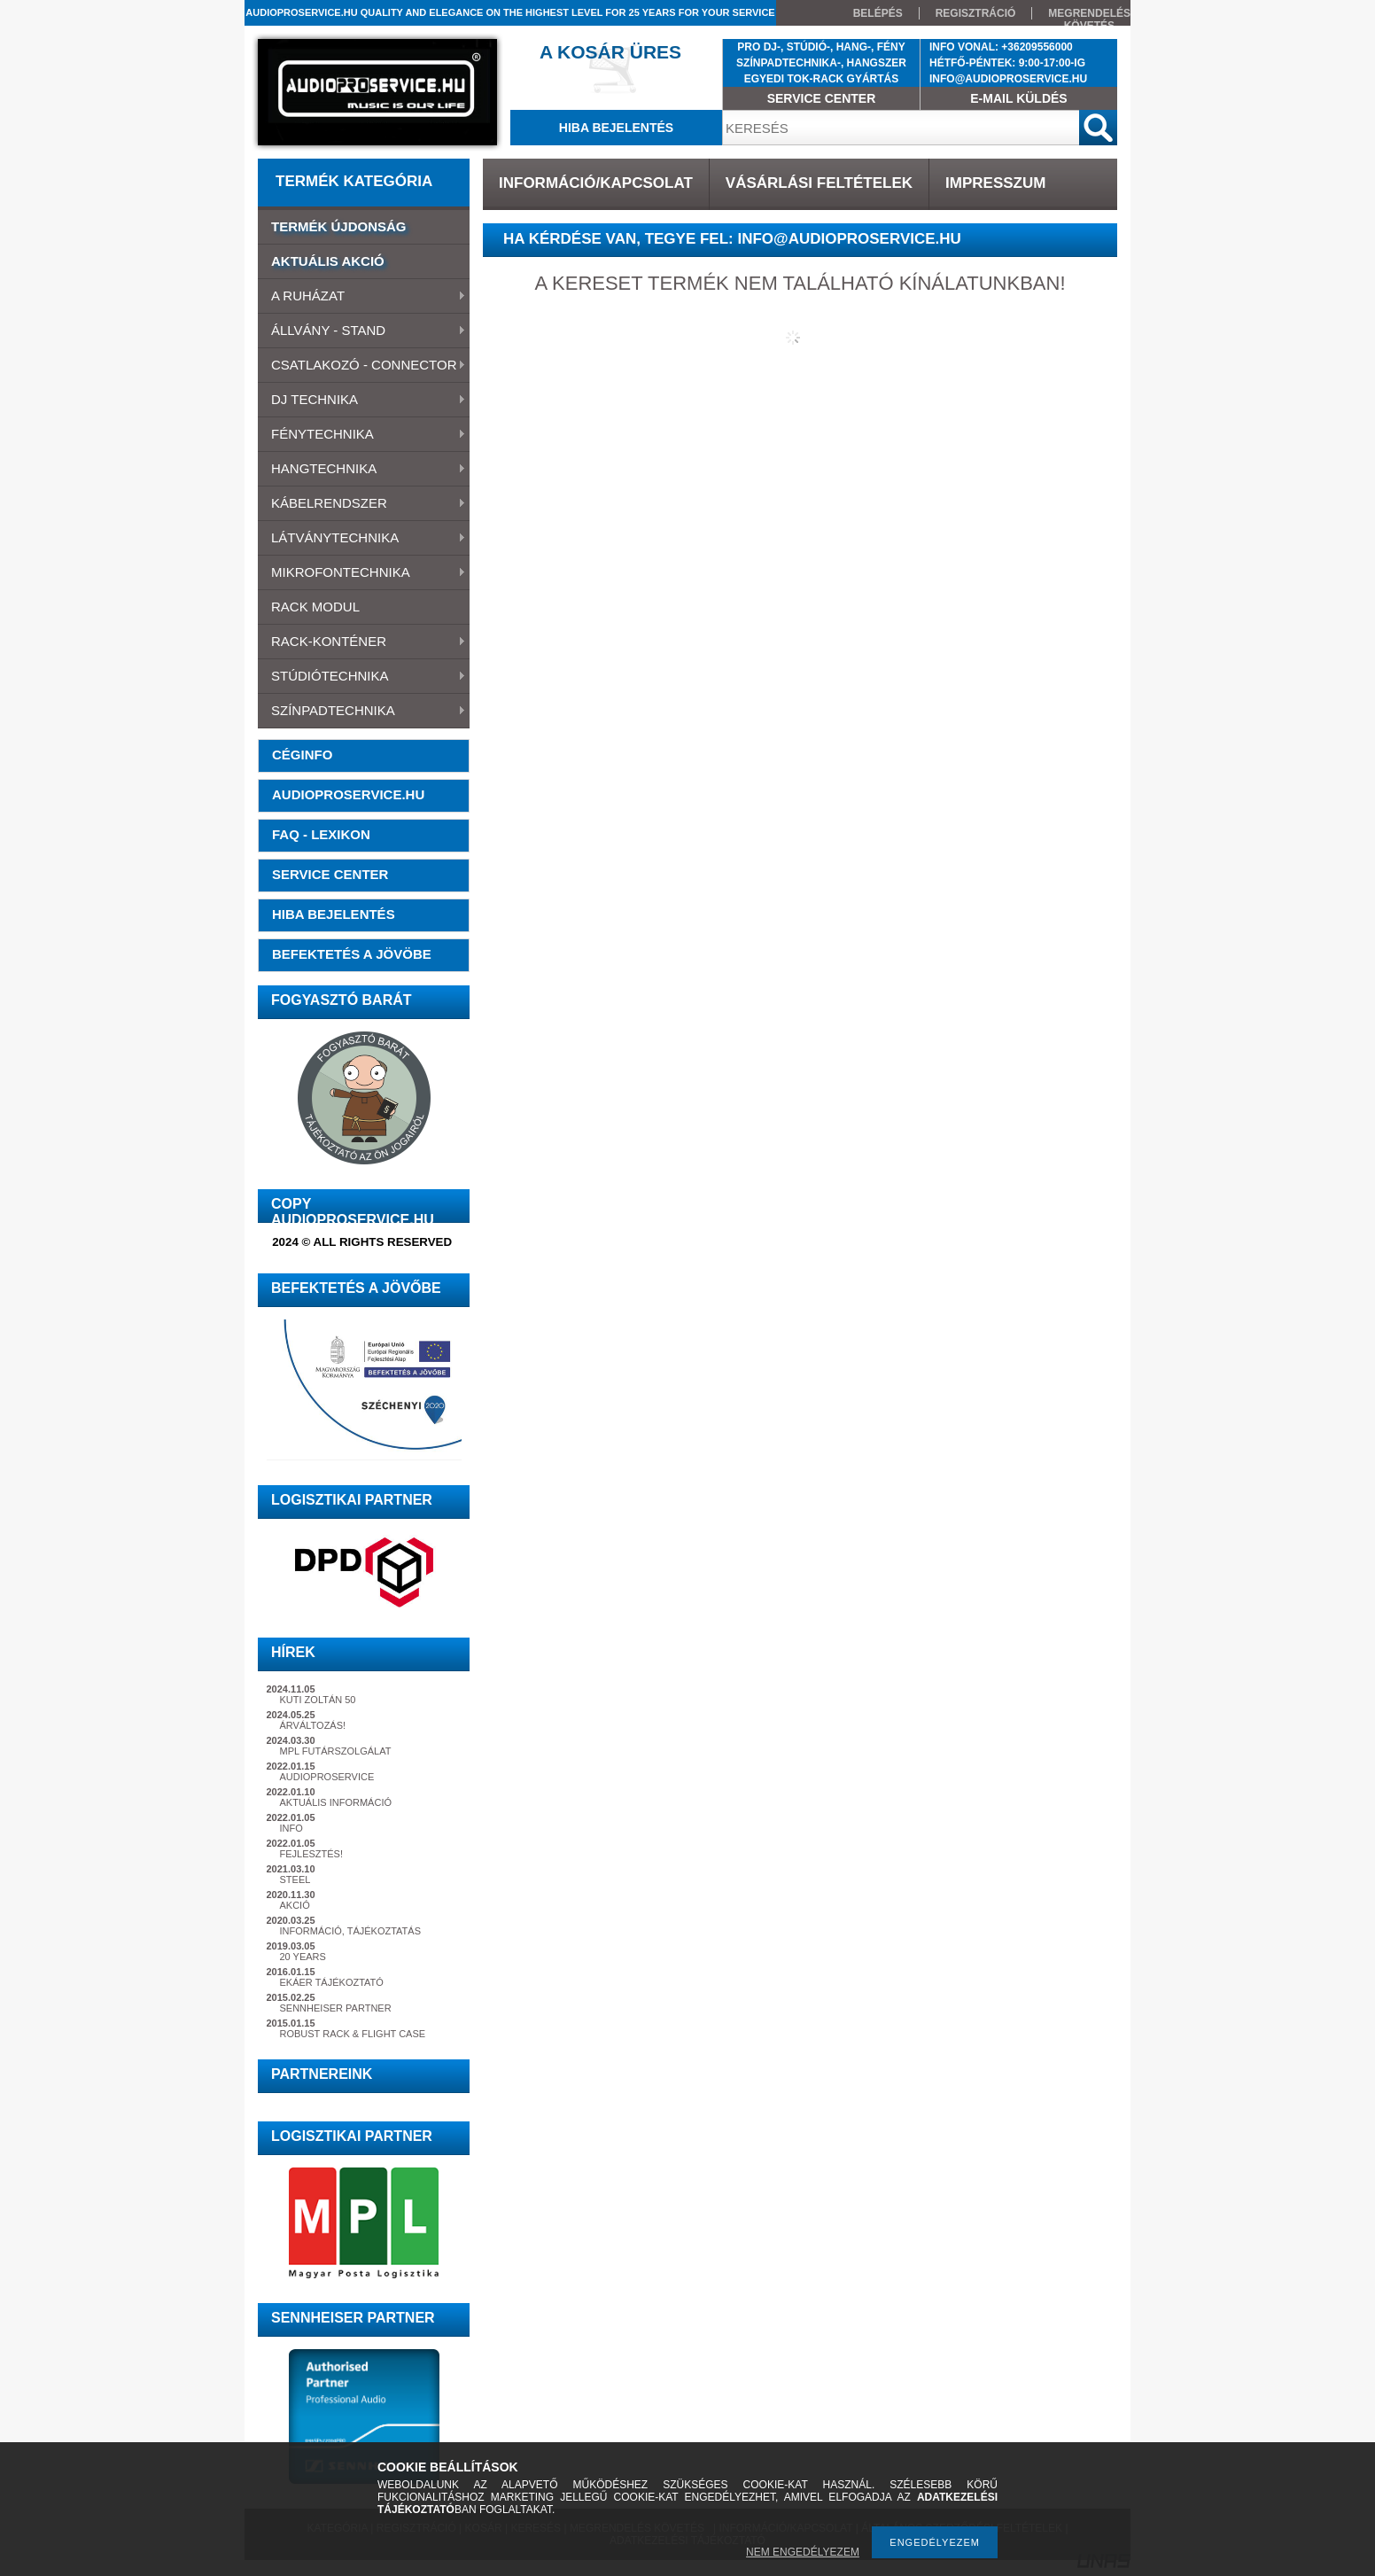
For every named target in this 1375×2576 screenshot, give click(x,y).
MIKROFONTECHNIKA (362, 573)
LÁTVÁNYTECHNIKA (362, 539)
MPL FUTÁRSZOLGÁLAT (336, 1751)
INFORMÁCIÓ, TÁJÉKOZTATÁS (351, 1931)
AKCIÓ (295, 1905)
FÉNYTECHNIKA (362, 435)
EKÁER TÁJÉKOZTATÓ (332, 1982)
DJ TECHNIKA (362, 400)
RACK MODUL (315, 606)
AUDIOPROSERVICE (327, 1776)
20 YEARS (303, 1956)
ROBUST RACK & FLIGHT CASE (353, 2033)
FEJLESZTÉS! (312, 1853)
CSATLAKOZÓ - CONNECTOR (362, 366)
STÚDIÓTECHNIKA (362, 677)
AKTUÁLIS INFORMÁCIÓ (336, 1802)
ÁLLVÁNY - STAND (362, 331)
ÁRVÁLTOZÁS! (313, 1725)
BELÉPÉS (878, 13)
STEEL (295, 1879)
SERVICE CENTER (821, 98)
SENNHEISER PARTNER (336, 2008)
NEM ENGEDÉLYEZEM (802, 2552)
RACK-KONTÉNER (362, 642)
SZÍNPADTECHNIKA (362, 711)
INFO (291, 1828)
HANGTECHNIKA (362, 470)
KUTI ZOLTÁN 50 (318, 1699)
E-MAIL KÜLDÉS (1018, 98)
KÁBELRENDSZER (362, 504)
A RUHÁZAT (362, 297)
